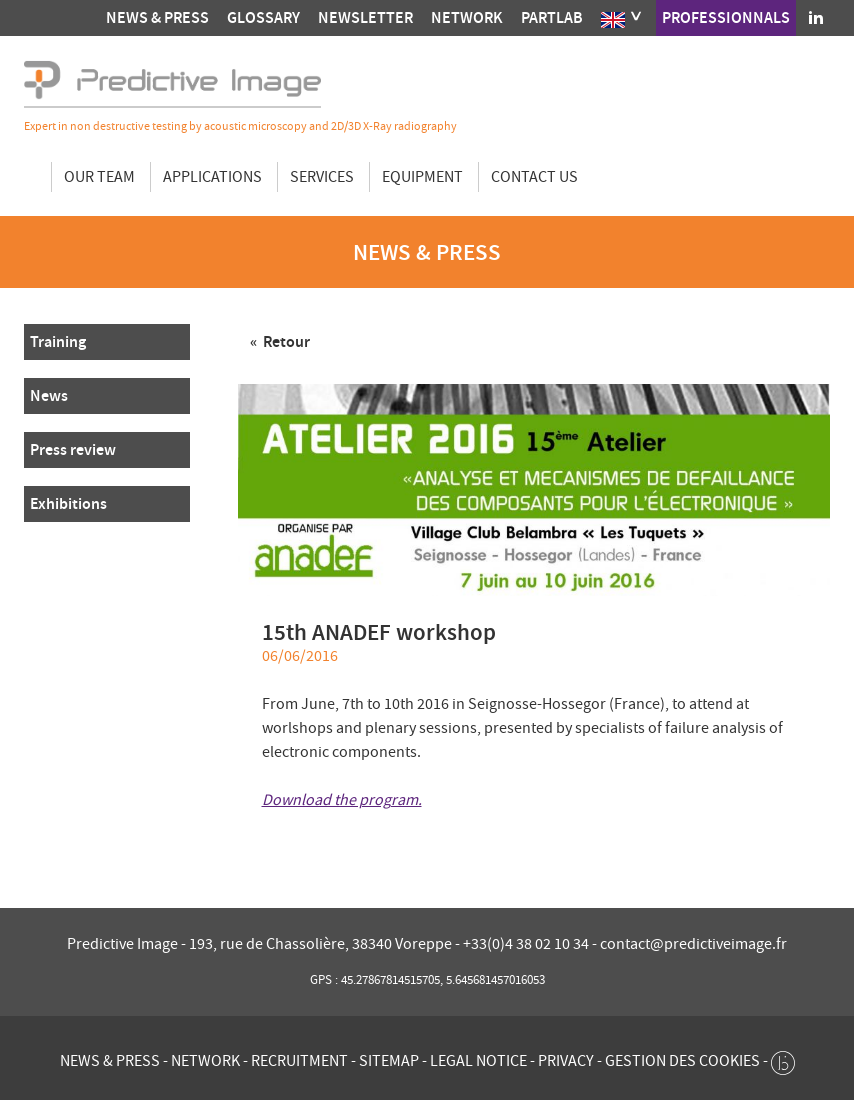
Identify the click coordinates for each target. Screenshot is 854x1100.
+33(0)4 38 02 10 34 (527, 944)
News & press (157, 17)
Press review (73, 449)
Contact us (534, 177)
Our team (99, 177)
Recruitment (299, 1061)
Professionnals (726, 17)
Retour (285, 341)
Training (58, 341)
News (49, 395)
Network (467, 17)
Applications (212, 177)
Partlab (552, 17)
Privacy (566, 1061)
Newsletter (365, 17)
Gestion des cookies (682, 1061)
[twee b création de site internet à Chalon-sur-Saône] (783, 1058)
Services (322, 177)
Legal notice (478, 1061)
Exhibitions (68, 503)
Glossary (263, 17)
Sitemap (389, 1061)
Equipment (422, 177)
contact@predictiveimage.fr (693, 944)
